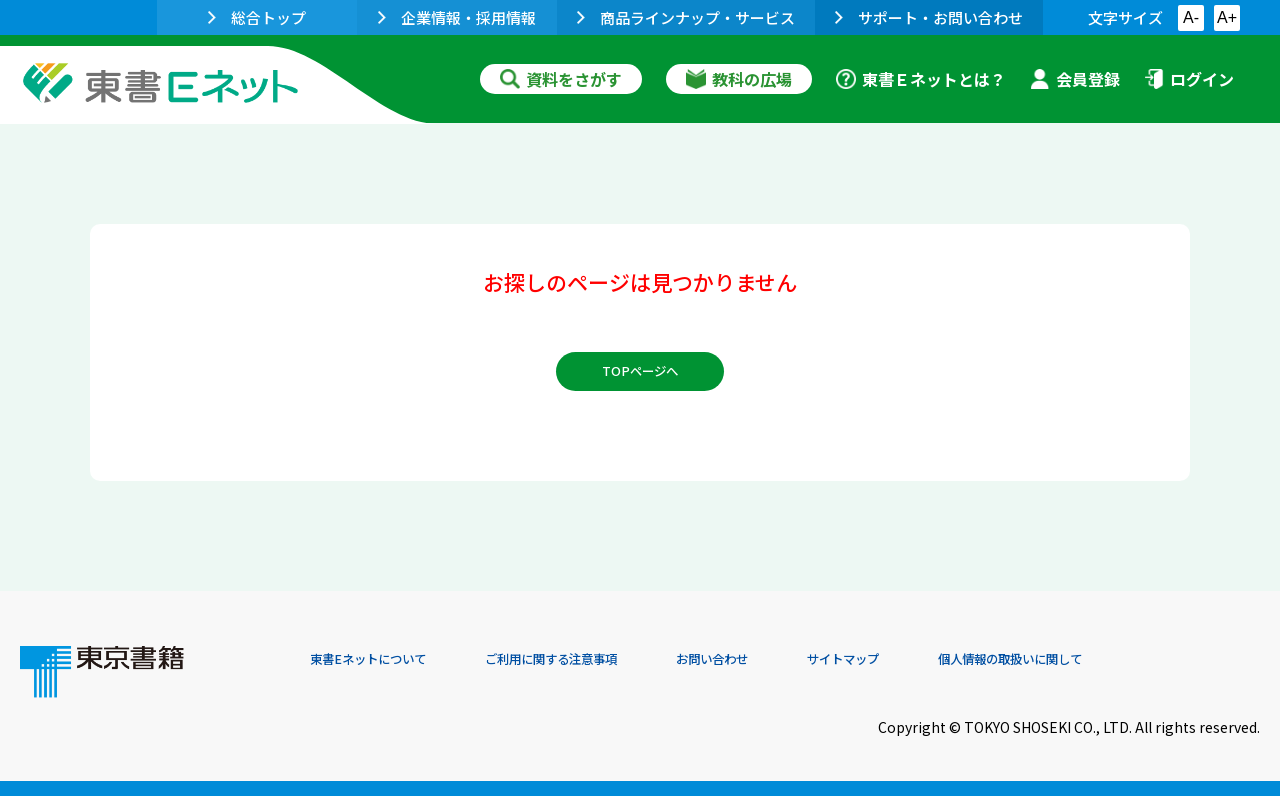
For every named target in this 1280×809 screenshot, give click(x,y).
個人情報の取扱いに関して (1164, 673)
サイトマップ (961, 673)
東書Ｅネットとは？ (921, 79)
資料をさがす (561, 79)
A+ (1227, 17)
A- (1191, 17)
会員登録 (1075, 79)
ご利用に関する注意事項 (611, 673)
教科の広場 (739, 79)
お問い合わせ (806, 673)
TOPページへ (640, 382)
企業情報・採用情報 (457, 17)
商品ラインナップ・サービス (686, 17)
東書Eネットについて (387, 673)
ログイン (1189, 79)
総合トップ (257, 17)
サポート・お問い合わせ (929, 17)
